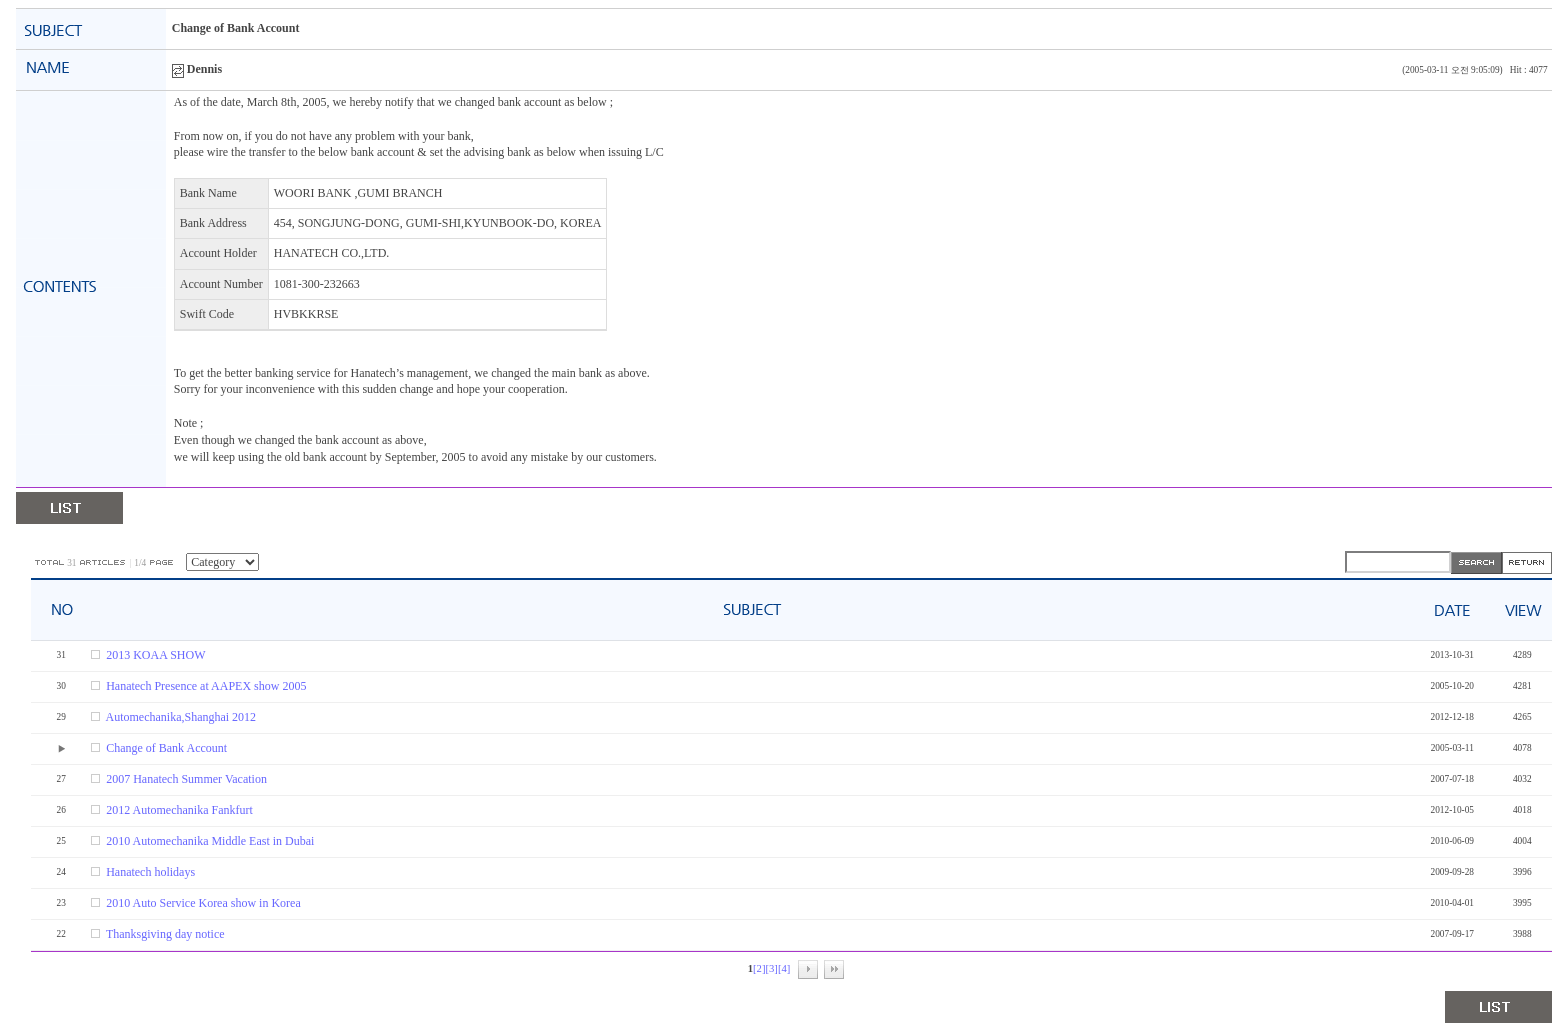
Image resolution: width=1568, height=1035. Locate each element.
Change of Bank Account (166, 748)
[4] (784, 968)
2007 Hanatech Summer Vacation (186, 779)
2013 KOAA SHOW (155, 655)
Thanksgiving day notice (165, 934)
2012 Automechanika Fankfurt (179, 810)
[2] (759, 968)
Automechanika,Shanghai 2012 (180, 717)
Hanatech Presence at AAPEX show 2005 (206, 686)
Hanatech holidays (150, 872)
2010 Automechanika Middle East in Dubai (210, 841)
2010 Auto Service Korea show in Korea (203, 903)
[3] (771, 968)
